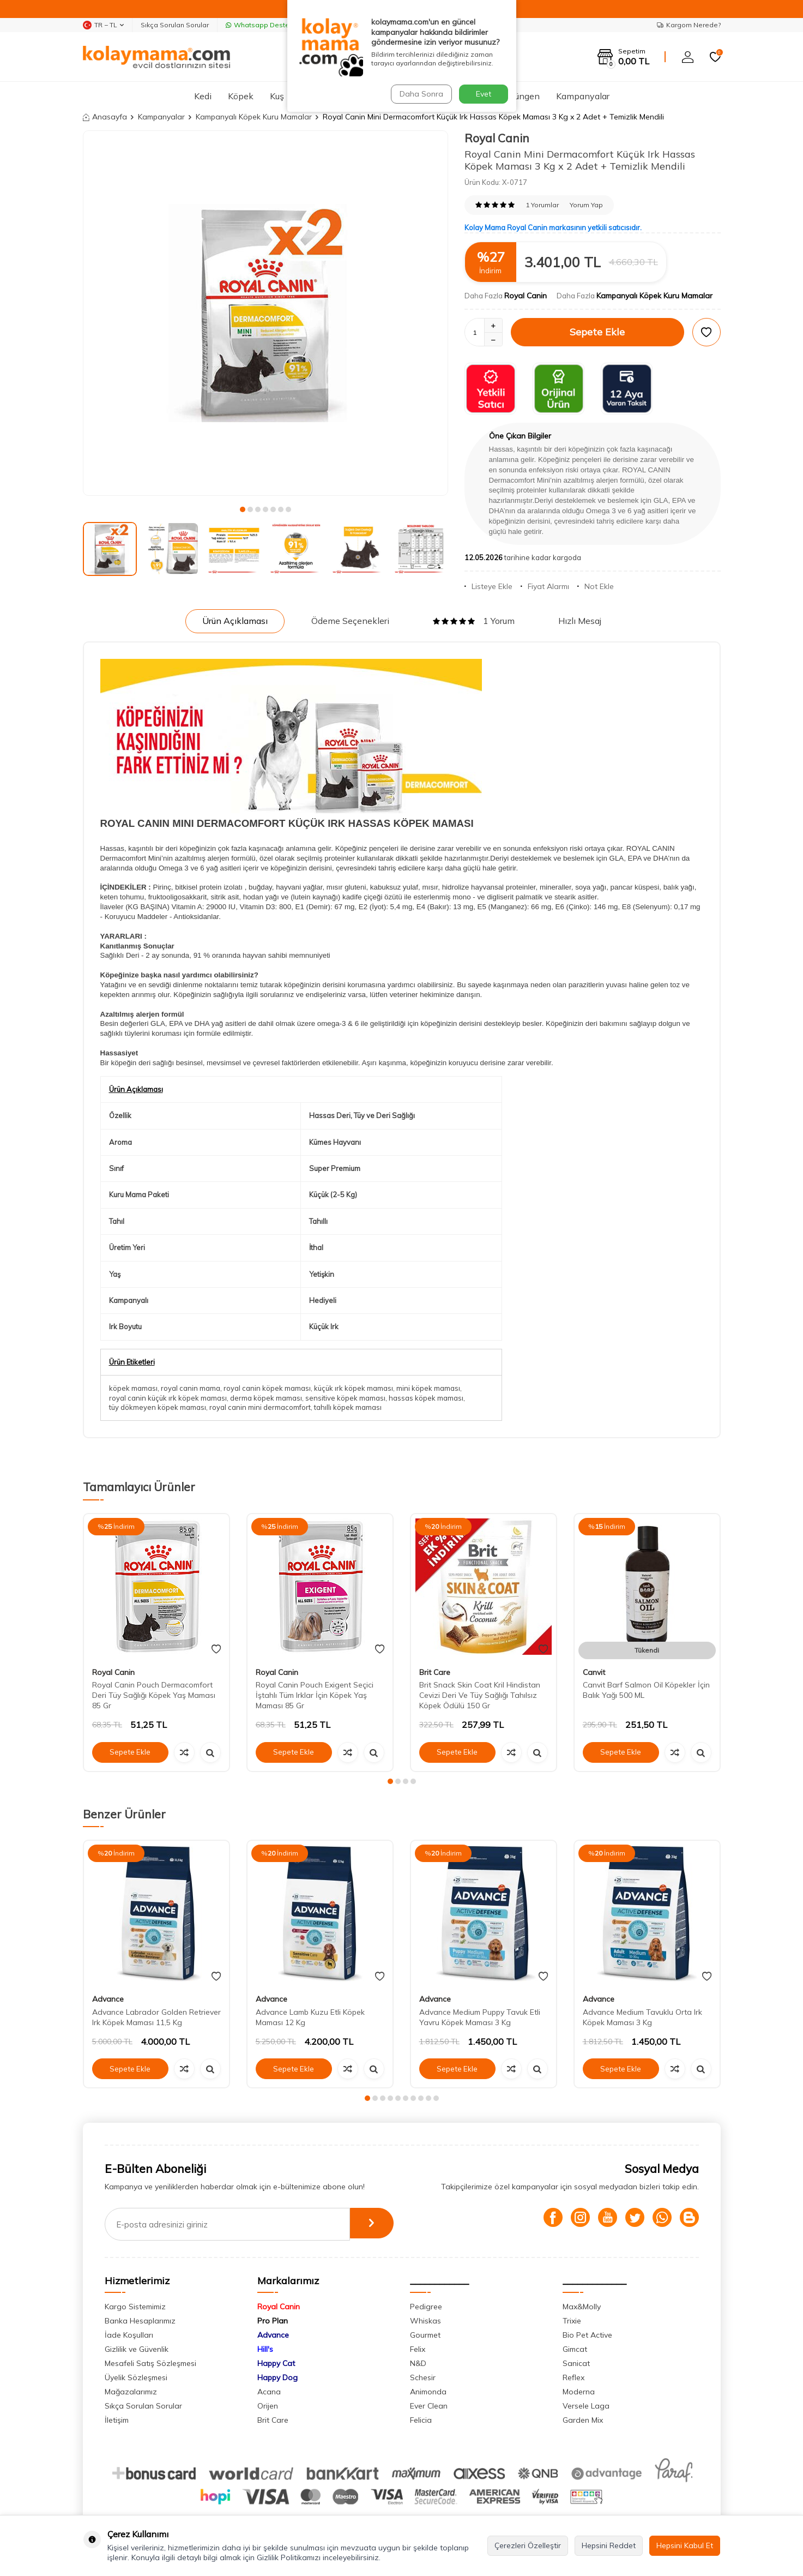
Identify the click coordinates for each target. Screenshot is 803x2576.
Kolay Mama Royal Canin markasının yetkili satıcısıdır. (553, 227)
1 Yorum (474, 620)
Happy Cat (276, 2363)
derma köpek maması (266, 1398)
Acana (269, 2392)
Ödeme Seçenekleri (350, 620)
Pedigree (426, 2306)
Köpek (240, 96)
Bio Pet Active (587, 2335)
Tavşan (423, 96)
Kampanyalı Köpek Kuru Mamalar (254, 117)
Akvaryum (320, 96)
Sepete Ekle (597, 332)
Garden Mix (583, 2420)
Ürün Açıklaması (235, 620)
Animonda (428, 2392)
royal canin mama (190, 1388)
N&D (418, 2363)
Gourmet (425, 2335)
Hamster (375, 96)
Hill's (265, 2349)
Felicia (421, 2420)
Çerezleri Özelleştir (527, 2545)
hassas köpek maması (426, 1398)
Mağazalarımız (131, 2392)
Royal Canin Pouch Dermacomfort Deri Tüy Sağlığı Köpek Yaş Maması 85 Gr (153, 1695)
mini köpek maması (428, 1388)
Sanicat (576, 2363)
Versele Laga (586, 2406)
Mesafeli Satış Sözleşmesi (150, 2363)
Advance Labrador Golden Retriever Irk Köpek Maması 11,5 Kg (156, 2017)
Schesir (423, 2377)
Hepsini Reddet (609, 2545)
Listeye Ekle (488, 586)
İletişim (117, 2420)
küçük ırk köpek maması (353, 1388)
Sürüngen (521, 96)
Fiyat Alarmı (545, 586)
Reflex (573, 2377)
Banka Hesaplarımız (140, 2321)
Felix (417, 2349)
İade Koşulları (129, 2335)
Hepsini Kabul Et (684, 2545)
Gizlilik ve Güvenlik (136, 2349)
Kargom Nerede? (689, 25)
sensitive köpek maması (345, 1398)
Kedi (203, 96)
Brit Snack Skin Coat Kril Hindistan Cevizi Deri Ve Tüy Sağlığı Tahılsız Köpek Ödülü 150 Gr (479, 1695)
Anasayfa (105, 117)
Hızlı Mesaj (579, 620)
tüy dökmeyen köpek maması (157, 1407)
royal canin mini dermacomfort (260, 1407)
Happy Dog (277, 2377)
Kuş (277, 96)
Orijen (267, 2406)
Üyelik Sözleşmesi (136, 2377)
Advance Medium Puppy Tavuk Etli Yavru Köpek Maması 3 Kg (479, 2017)
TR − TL (103, 25)
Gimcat (575, 2349)
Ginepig (470, 96)
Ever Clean (429, 2406)
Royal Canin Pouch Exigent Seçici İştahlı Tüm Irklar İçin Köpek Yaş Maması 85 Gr (314, 1695)
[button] (242, 509)
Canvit (594, 1672)
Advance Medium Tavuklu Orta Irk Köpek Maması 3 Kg (642, 2017)
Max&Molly (582, 2306)
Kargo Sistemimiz (135, 2306)
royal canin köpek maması (267, 1388)
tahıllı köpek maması (348, 1407)
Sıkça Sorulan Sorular (175, 25)
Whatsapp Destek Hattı (268, 25)
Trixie (572, 2321)
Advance (108, 1999)
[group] (265, 313)
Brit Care (434, 1672)
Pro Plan (272, 2321)
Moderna (579, 2392)
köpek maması (133, 1388)
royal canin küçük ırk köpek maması (168, 1398)
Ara (497, 56)
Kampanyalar (582, 96)
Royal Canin (496, 138)
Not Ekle (595, 586)
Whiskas (425, 2321)
